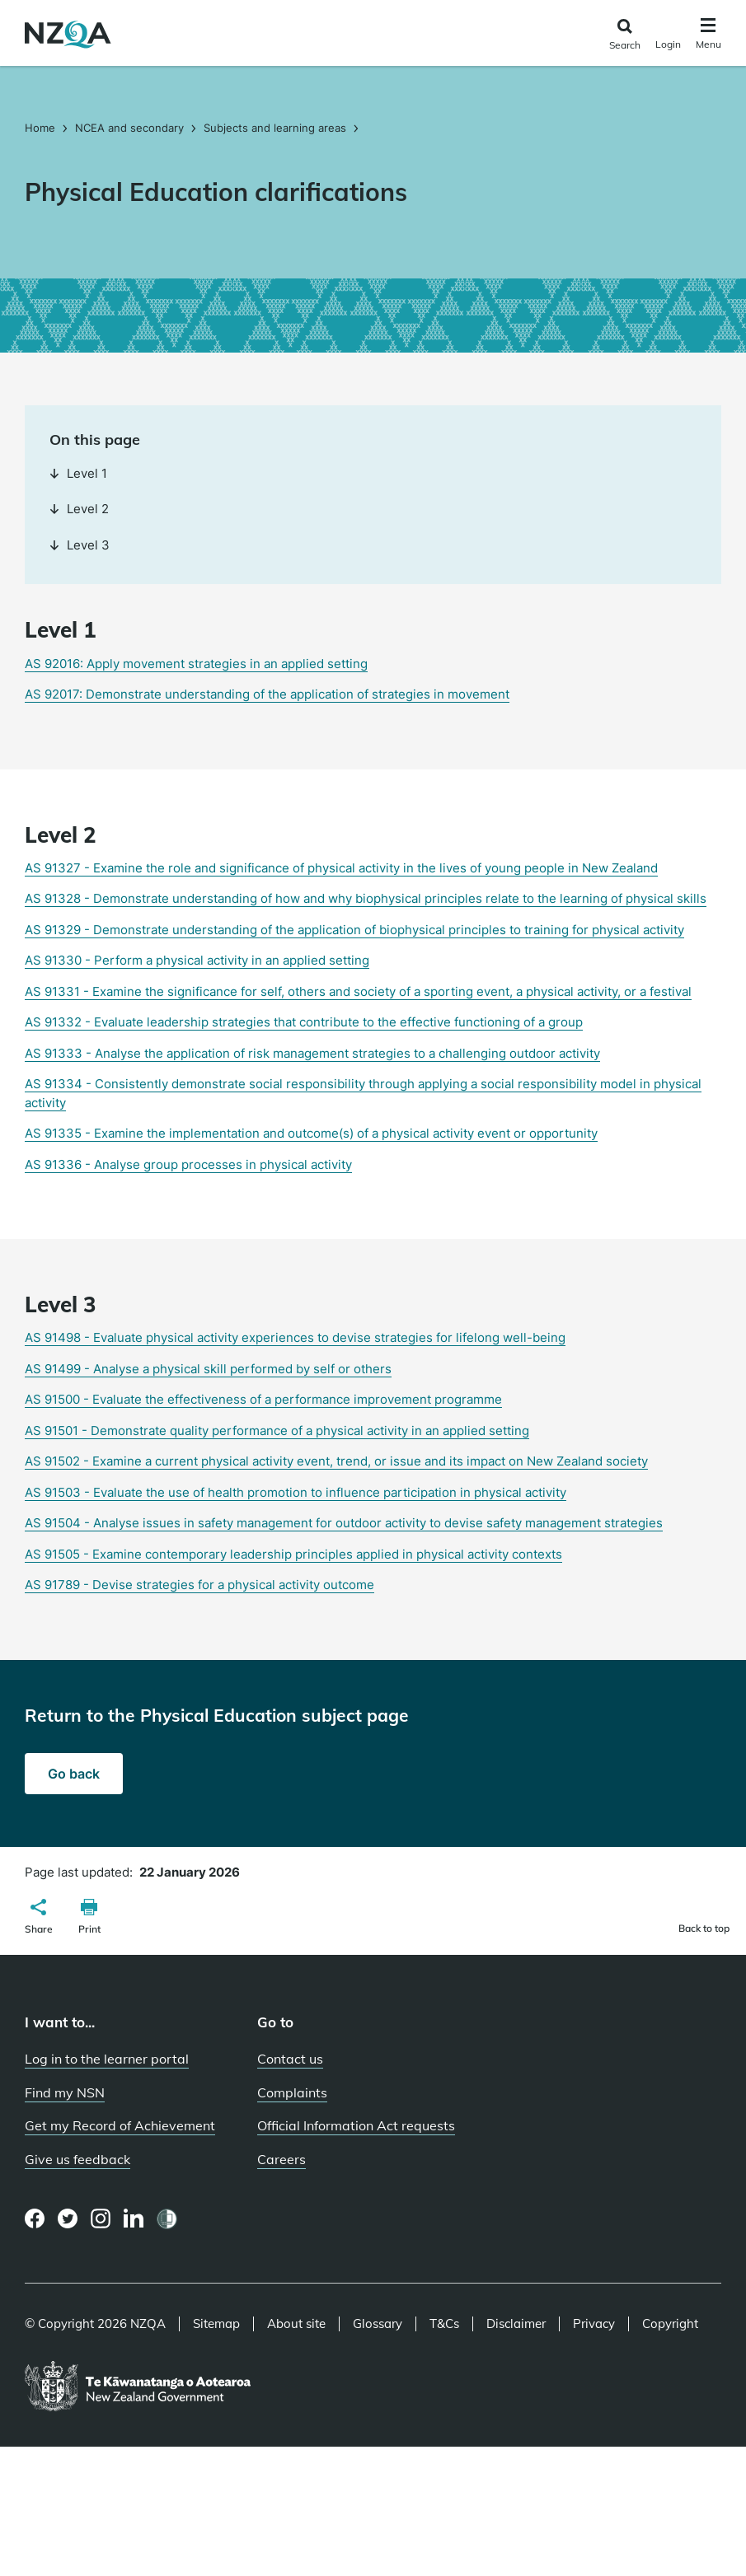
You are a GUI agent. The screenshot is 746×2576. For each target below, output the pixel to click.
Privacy (594, 2324)
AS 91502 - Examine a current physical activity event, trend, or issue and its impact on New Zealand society (336, 1461)
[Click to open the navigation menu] (708, 36)
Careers (281, 2159)
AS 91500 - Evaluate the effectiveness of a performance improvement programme (263, 1399)
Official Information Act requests (356, 2125)
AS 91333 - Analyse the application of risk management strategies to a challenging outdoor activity (312, 1053)
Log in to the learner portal (107, 2058)
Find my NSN (65, 2092)
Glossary (377, 2324)
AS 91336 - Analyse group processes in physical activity (188, 1164)
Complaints (292, 2092)
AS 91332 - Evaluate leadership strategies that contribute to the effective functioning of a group (304, 1022)
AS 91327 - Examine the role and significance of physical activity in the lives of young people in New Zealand (341, 868)
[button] (39, 1918)
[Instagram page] (101, 2218)
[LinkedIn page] (134, 2219)
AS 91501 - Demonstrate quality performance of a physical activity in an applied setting (277, 1430)
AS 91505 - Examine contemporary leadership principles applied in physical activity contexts (293, 1554)
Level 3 (79, 545)
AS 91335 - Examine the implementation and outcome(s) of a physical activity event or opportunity (311, 1133)
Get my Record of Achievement (120, 2125)
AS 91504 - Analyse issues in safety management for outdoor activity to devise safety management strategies (344, 1523)
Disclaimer (516, 2324)
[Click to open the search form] (624, 35)
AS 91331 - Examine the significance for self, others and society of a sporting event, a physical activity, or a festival (358, 991)
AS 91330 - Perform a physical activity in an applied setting (197, 960)
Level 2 (79, 509)
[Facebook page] (35, 2218)
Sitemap (216, 2324)
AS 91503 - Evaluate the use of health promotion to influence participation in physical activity (295, 1492)
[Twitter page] (68, 2218)
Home (42, 127)
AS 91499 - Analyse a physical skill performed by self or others (208, 1369)
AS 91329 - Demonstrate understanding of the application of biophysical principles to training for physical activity (354, 929)
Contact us (290, 2058)
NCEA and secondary (129, 127)
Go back (74, 1773)
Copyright (670, 2324)
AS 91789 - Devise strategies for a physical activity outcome (199, 1584)
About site (296, 2324)
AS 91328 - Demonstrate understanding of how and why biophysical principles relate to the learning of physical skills (365, 898)
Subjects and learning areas (275, 127)
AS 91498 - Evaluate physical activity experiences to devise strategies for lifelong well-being (295, 1337)
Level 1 (78, 473)
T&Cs (444, 2324)
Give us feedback (77, 2159)
